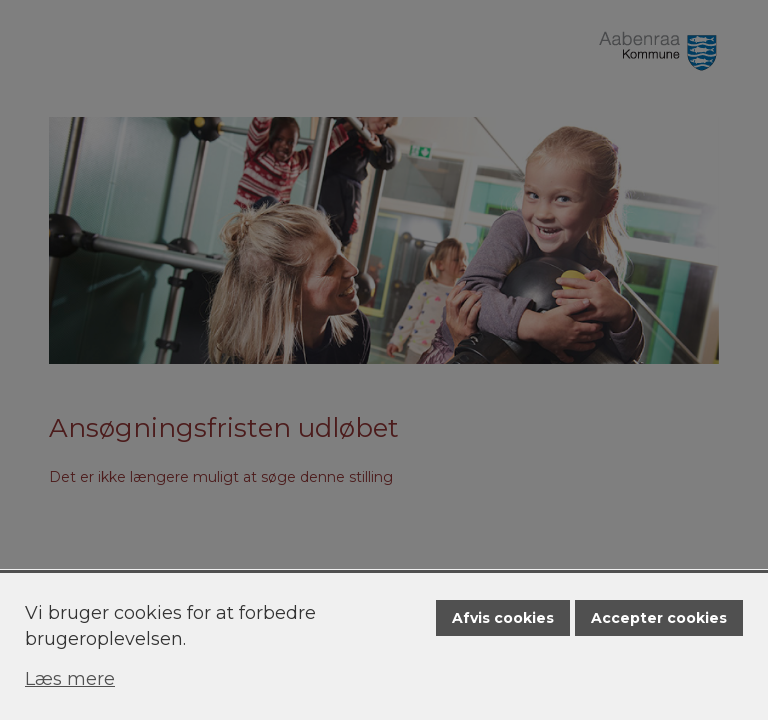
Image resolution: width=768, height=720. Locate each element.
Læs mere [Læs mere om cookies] (70, 679)
